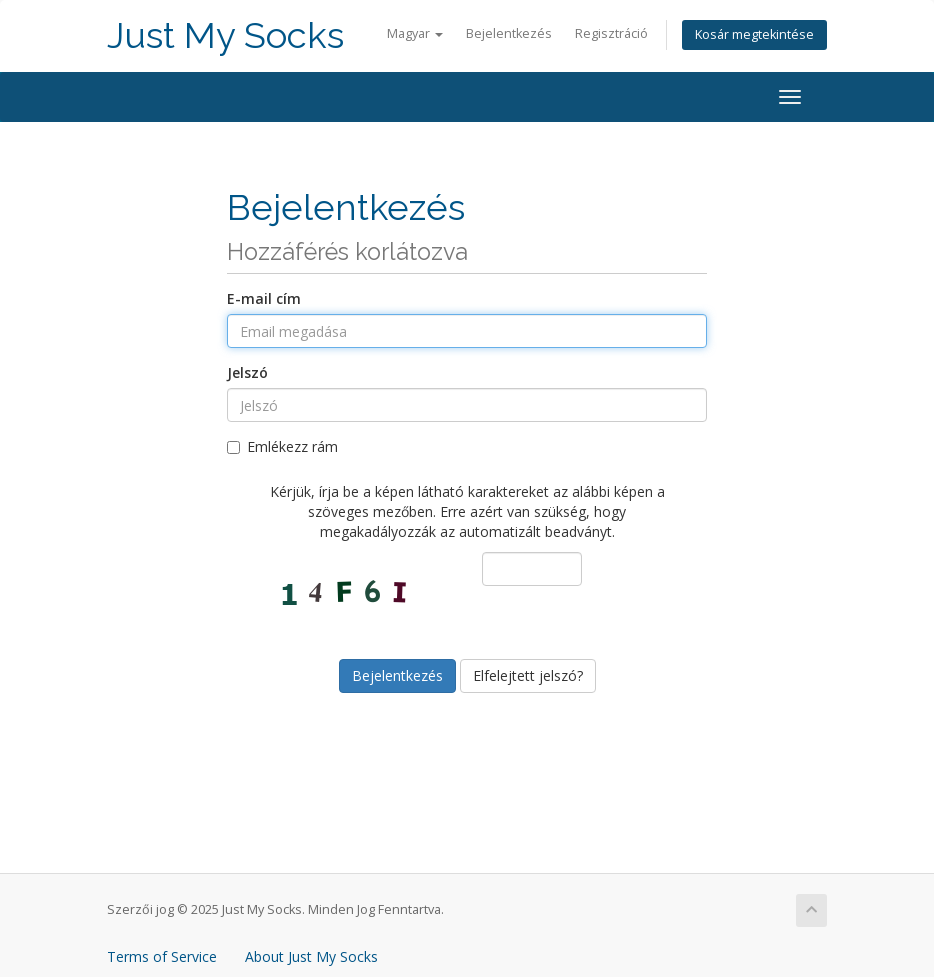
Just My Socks (225, 35)
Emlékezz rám (282, 446)
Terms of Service (162, 956)
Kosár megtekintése (754, 34)
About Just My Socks (311, 956)
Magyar (415, 33)
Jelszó (247, 372)
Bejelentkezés (509, 33)
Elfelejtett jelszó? (528, 675)
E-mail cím (264, 298)
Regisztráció (611, 33)
